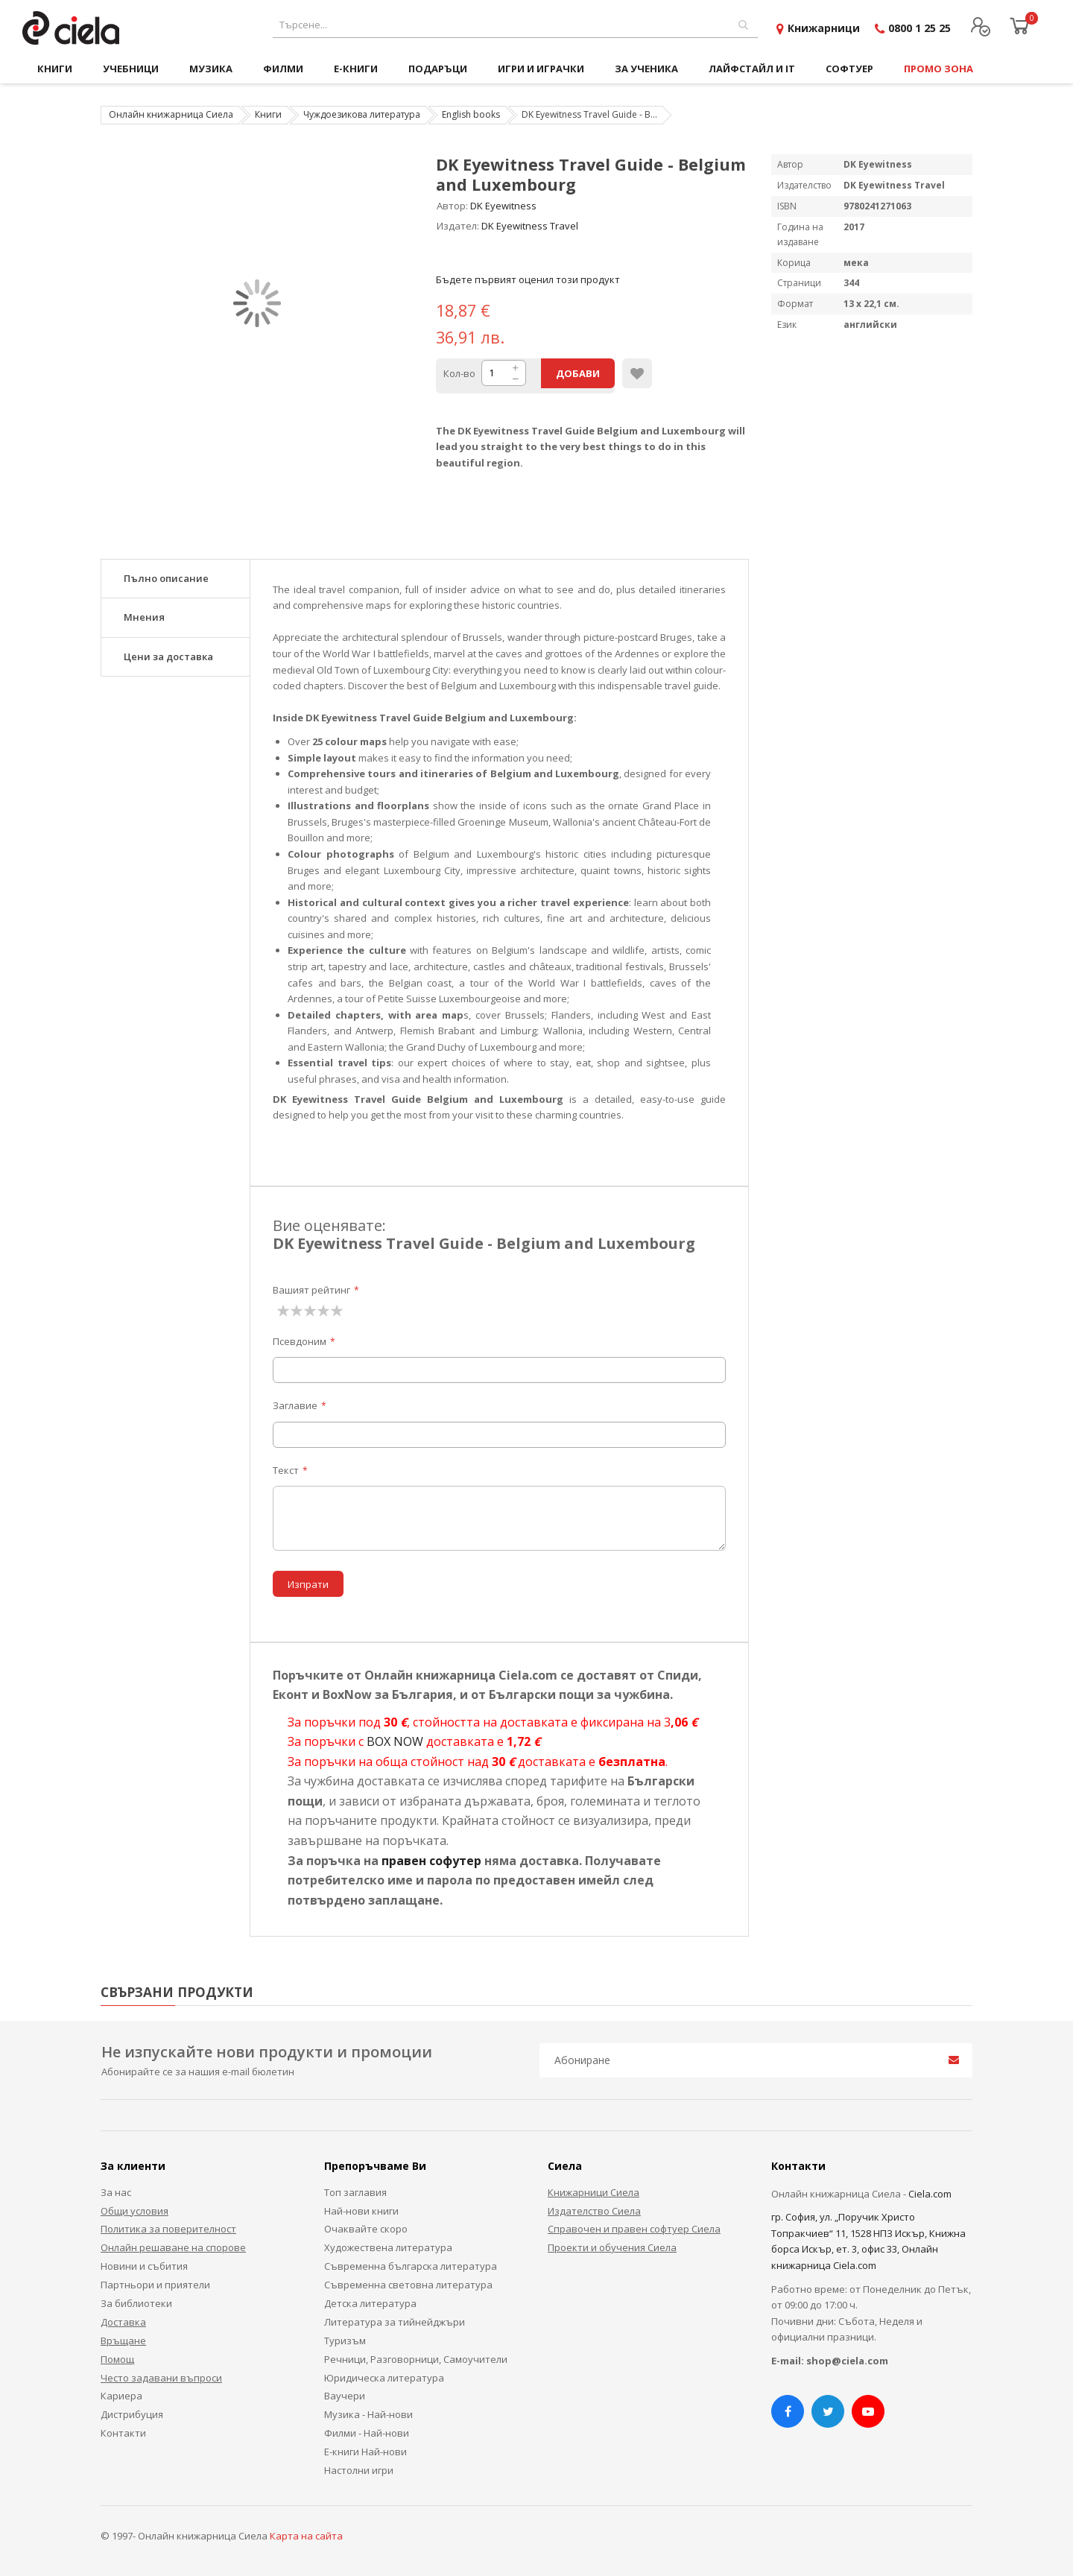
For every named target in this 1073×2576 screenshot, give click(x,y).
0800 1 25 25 (919, 28)
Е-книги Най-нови (365, 2451)
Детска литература (370, 2303)
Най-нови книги (361, 2211)
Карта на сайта (306, 2535)
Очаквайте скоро (366, 2228)
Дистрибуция (132, 2414)
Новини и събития (144, 2266)
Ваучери (344, 2395)
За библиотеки (136, 2303)
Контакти (123, 2433)
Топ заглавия (355, 2192)
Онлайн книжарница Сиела (171, 114)
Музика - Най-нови (368, 2414)
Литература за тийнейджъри (394, 2322)
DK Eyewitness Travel (529, 225)
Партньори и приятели (155, 2284)
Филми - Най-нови (366, 2433)
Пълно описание (166, 578)
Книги (268, 114)
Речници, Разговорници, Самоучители (415, 2359)
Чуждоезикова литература (361, 114)
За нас (116, 2192)
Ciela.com (930, 2193)
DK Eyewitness (503, 205)
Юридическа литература (384, 2377)
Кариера (121, 2395)
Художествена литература (388, 2247)
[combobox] (515, 25)
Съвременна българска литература (410, 2266)
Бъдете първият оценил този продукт (528, 279)
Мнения (144, 617)
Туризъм (345, 2340)
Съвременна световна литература (408, 2284)
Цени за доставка (168, 656)
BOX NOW (395, 1741)
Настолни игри (358, 2470)
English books (471, 114)
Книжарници (824, 28)
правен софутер (431, 1860)
